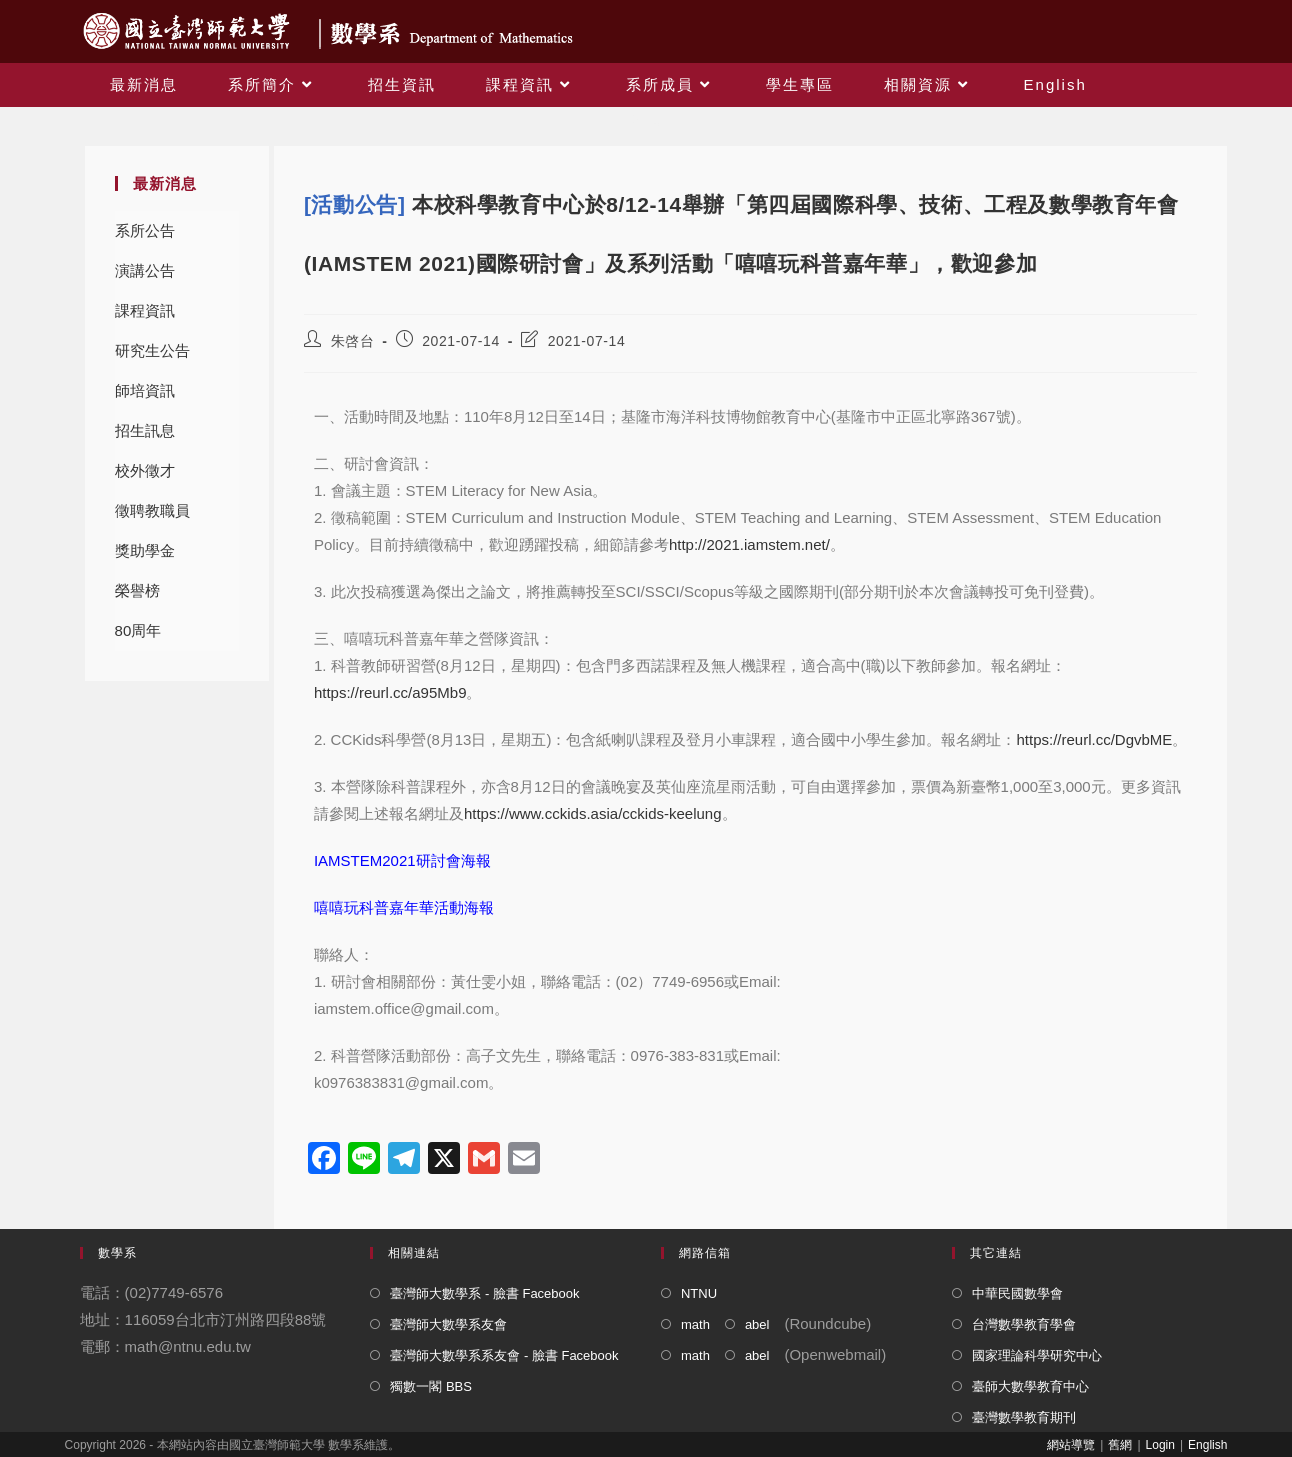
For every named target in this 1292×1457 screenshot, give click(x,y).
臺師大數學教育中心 (1030, 1386)
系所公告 (145, 230)
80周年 (138, 630)
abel (757, 1324)
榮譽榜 (137, 590)
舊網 (1120, 1445)
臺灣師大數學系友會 (448, 1324)
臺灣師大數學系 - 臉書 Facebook (484, 1293)
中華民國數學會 (1017, 1293)
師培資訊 (145, 390)
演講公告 (145, 270)
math (695, 1324)
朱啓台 (353, 341)
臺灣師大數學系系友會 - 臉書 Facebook (504, 1355)
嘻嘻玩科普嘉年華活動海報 (404, 907)
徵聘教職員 (152, 510)
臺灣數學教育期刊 (1024, 1417)
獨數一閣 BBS (431, 1386)
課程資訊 (145, 310)
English (1207, 1445)
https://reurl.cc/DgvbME (1094, 739)
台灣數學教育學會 (1024, 1324)
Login (1160, 1445)
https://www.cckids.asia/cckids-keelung (593, 813)
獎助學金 (145, 550)
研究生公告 (152, 350)
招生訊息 (145, 430)
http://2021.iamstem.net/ (749, 544)
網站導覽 (1071, 1445)
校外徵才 (145, 470)
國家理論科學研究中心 (1037, 1355)
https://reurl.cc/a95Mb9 (390, 692)
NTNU (699, 1293)
